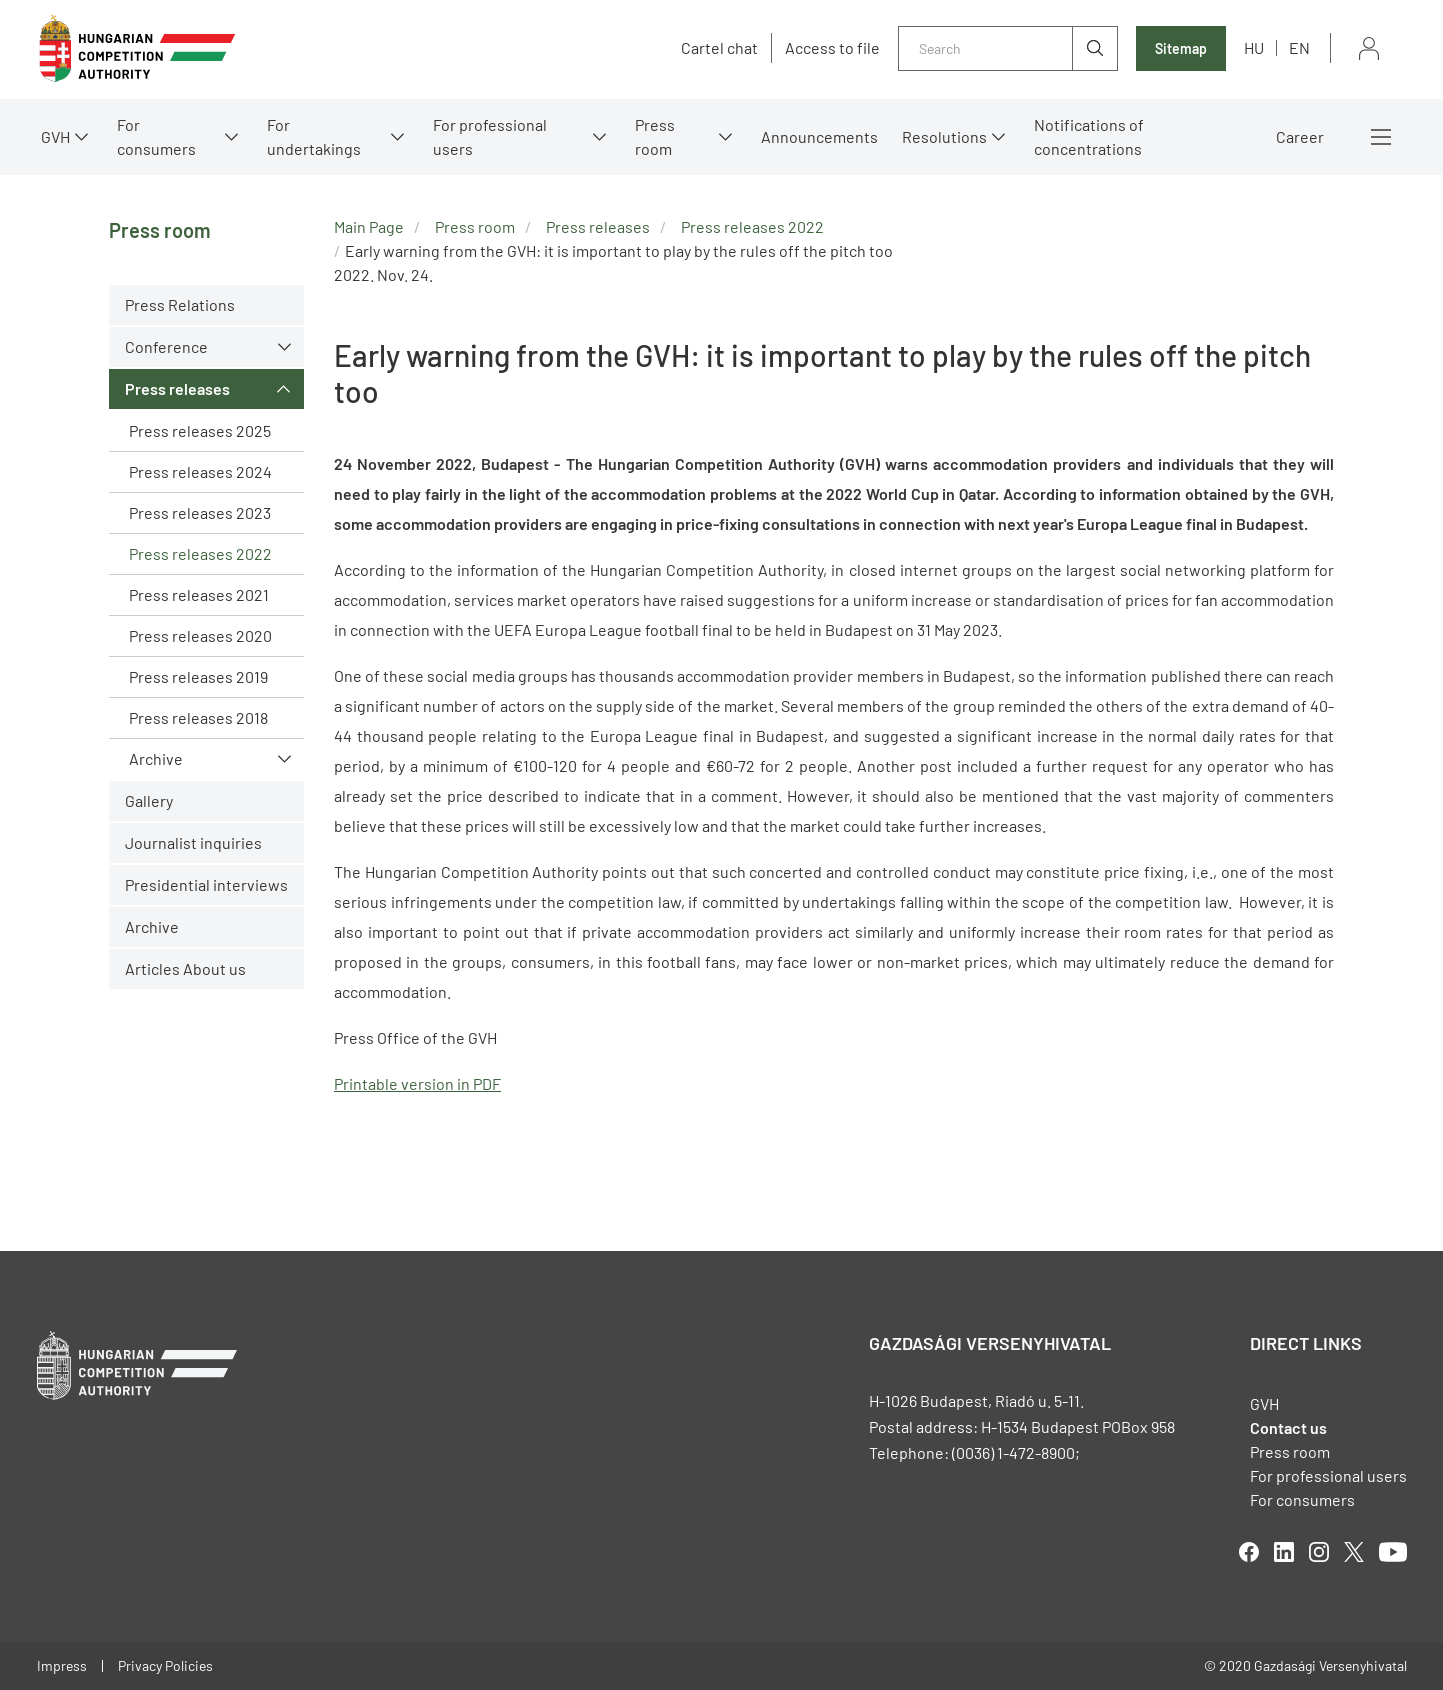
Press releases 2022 (200, 553)
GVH (55, 136)
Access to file (832, 48)
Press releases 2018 (198, 717)
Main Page (369, 226)
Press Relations (180, 304)
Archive (156, 758)
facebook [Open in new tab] (1249, 1552)
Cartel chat (719, 48)
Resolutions (944, 136)
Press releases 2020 (200, 635)
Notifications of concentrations (1089, 136)
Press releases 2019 (198, 676)
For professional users (490, 136)
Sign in (1369, 48)
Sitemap (1181, 48)
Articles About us (185, 968)
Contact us (1288, 1427)
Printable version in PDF (417, 1083)
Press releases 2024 (200, 471)
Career (1300, 136)
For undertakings (314, 136)
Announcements (819, 136)
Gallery (149, 800)
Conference (166, 346)
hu (1254, 47)
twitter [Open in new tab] (1354, 1552)
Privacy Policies (165, 1665)
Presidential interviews (206, 884)
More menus (1381, 137)
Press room (655, 136)
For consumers (156, 136)
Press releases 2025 (200, 430)
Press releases (177, 388)
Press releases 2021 (199, 594)
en (1299, 47)
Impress (62, 1665)
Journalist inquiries (193, 842)
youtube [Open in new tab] (1393, 1552)
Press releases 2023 (200, 512)
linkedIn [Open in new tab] (1284, 1552)
